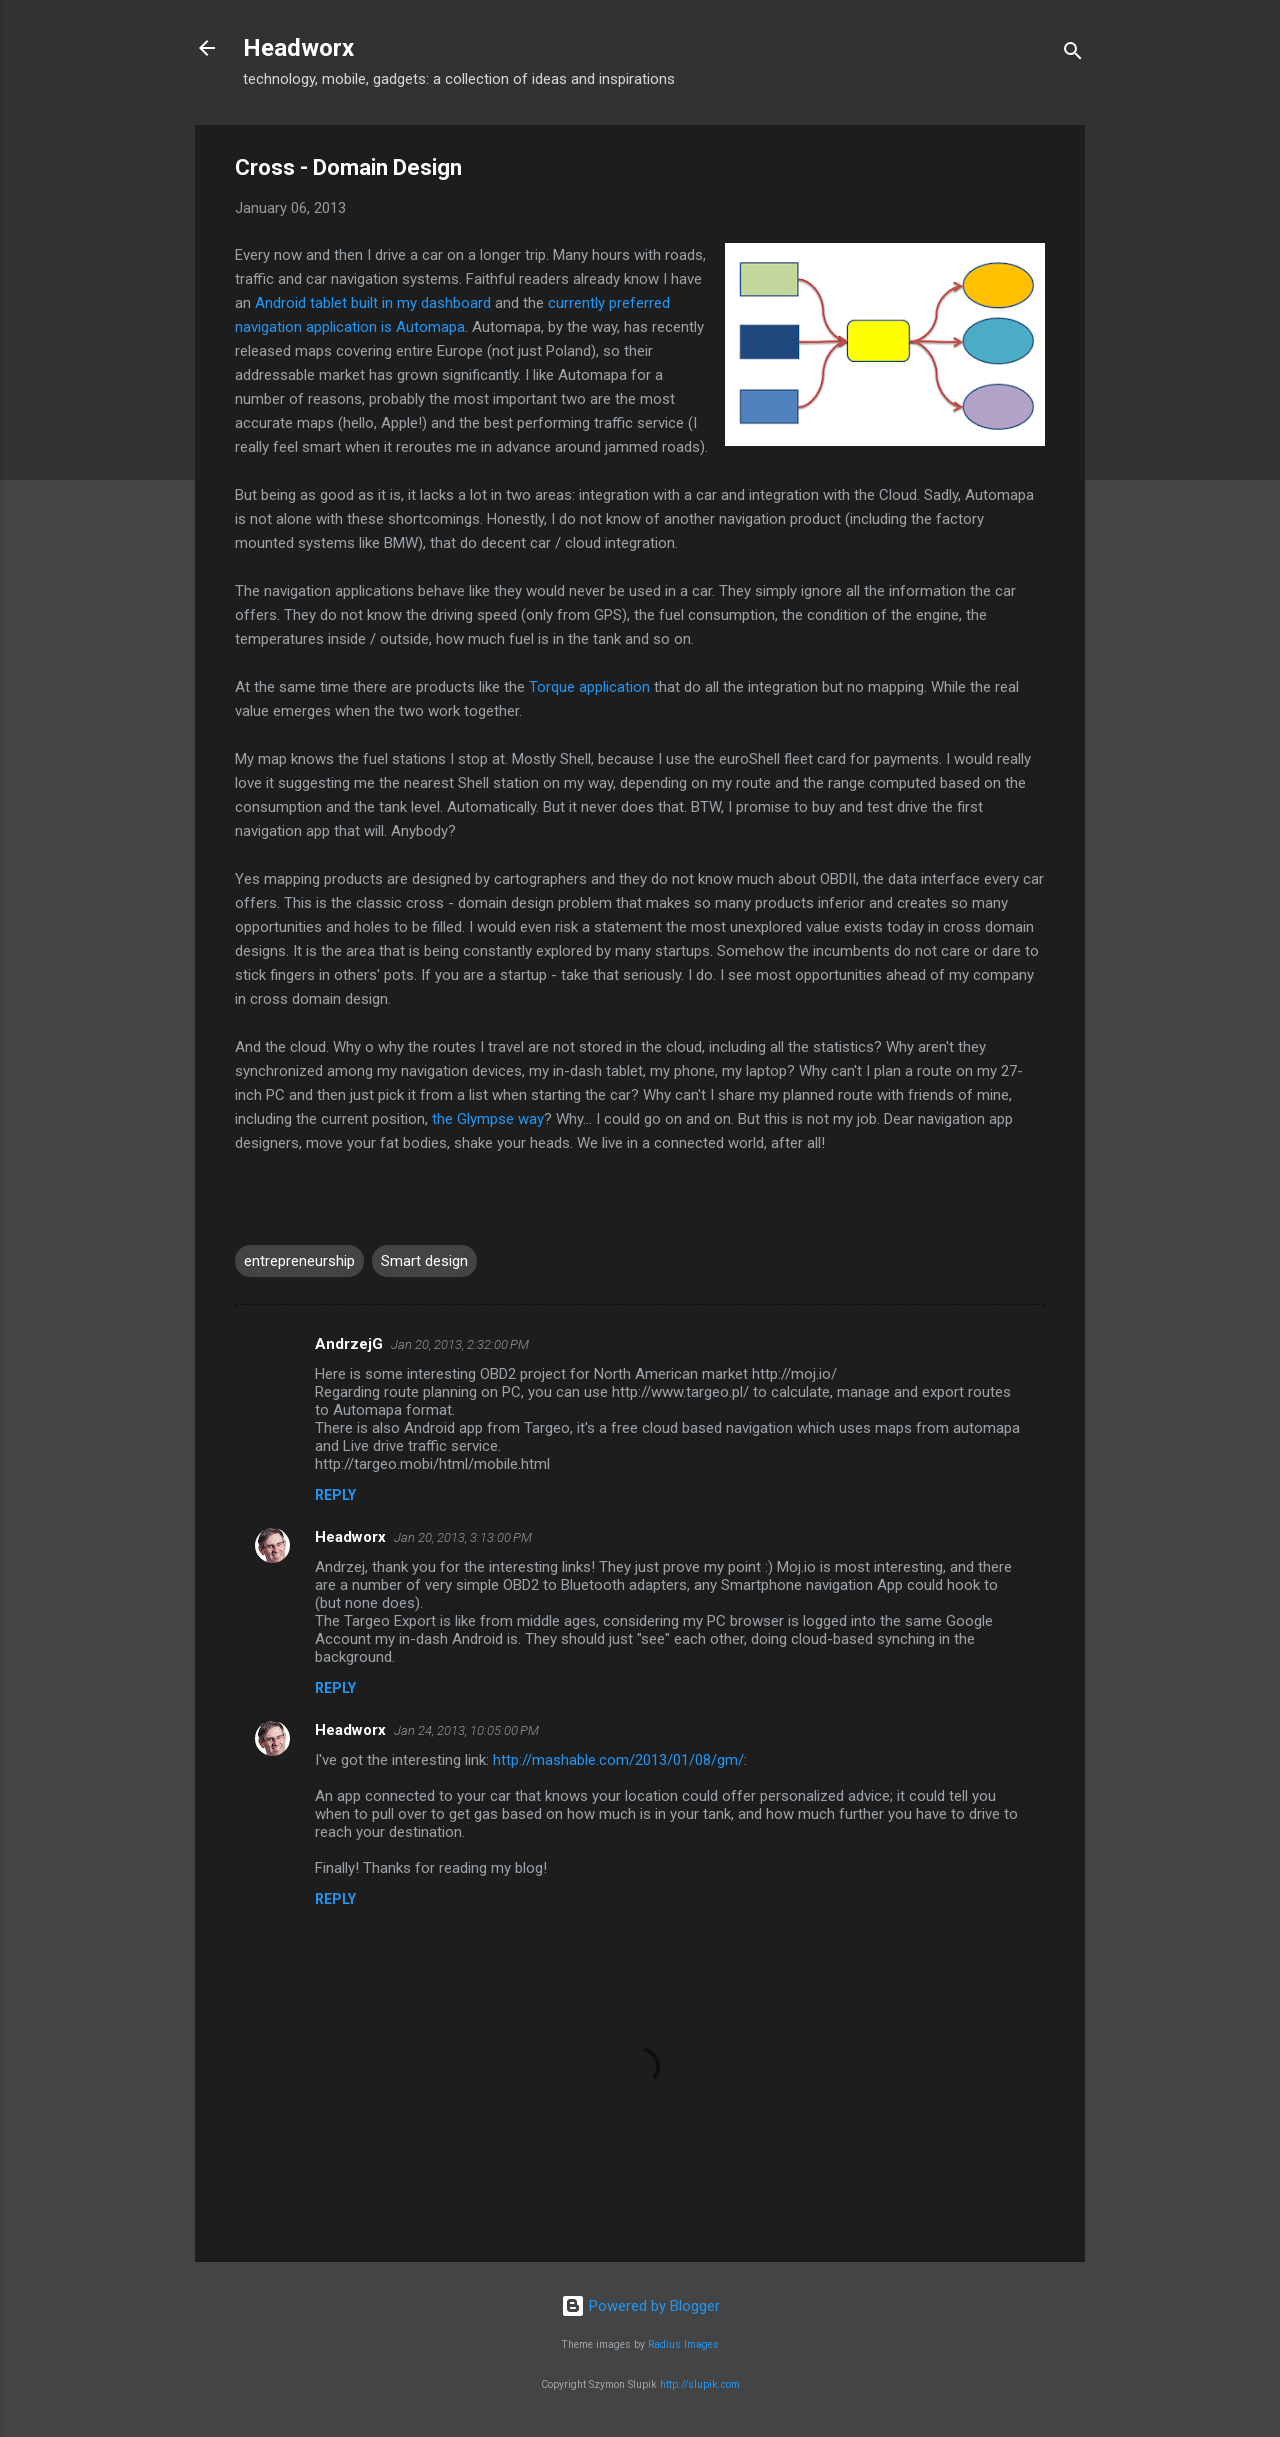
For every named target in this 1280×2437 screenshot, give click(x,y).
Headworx (298, 48)
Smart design (424, 1261)
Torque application (589, 687)
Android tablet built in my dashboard (373, 303)
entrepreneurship (299, 1261)
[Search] (1073, 54)
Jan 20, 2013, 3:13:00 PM (463, 1537)
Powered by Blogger (640, 2306)
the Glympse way (488, 1119)
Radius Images (683, 2344)
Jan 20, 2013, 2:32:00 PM (460, 1344)
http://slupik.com (700, 2384)
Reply (335, 1495)
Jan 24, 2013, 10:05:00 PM (466, 1730)
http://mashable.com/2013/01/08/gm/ (618, 1760)
